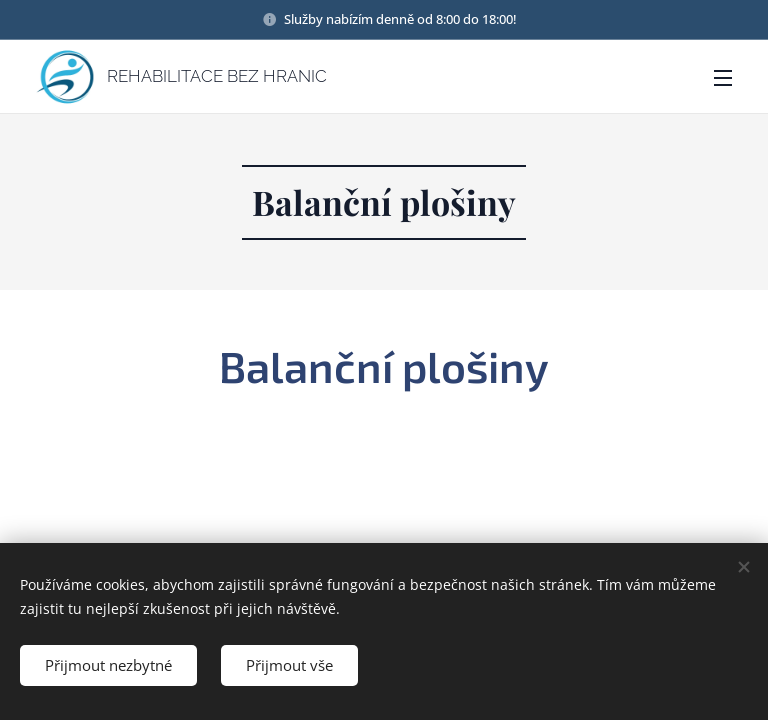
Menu (723, 78)
